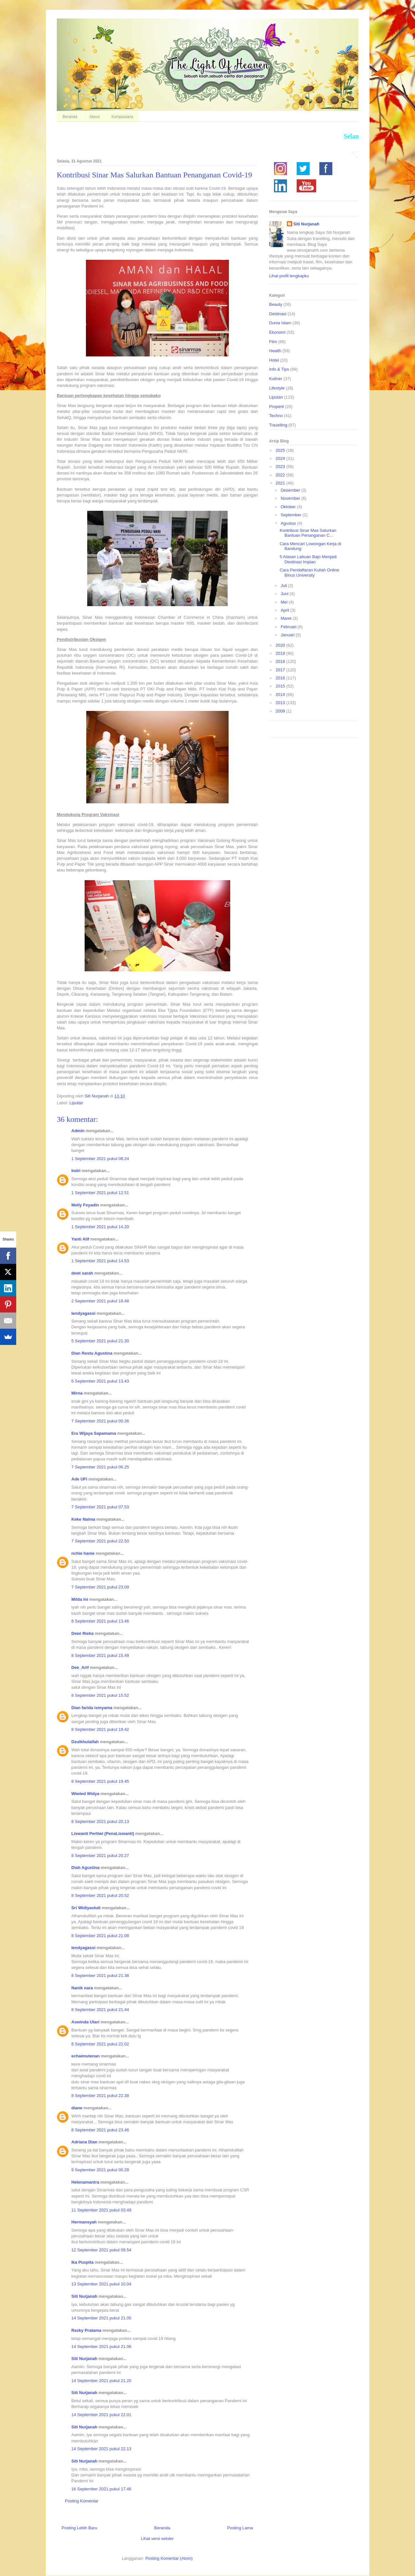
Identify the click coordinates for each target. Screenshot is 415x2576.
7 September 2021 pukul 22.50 (100, 1541)
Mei (285, 602)
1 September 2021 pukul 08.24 (100, 1158)
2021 (281, 483)
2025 (281, 450)
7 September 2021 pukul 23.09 (100, 1587)
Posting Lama (240, 2527)
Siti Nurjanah (84, 2296)
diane (76, 2107)
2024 (281, 458)
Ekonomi (277, 332)
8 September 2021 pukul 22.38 (100, 2095)
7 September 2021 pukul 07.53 (100, 1506)
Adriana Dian (84, 2141)
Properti (276, 406)
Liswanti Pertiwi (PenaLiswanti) (102, 1833)
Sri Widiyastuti (86, 1907)
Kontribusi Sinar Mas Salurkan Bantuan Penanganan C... (307, 533)
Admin (77, 1130)
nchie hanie (83, 1553)
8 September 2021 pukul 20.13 (100, 1821)
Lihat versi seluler (157, 2538)
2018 (281, 661)
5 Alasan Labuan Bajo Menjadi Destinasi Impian (308, 559)
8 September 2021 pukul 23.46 (100, 2129)
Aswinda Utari (85, 2021)
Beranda (70, 116)
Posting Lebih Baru (79, 2527)
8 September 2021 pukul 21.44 (100, 2009)
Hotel (274, 360)
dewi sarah (82, 1273)
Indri (75, 1170)
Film (273, 341)
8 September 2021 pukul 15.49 (100, 1655)
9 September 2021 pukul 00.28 (100, 2169)
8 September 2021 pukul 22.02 (100, 2044)
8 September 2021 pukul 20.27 (100, 1855)
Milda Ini (79, 1599)
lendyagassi (83, 1313)
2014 (281, 694)
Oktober (289, 506)
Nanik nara (82, 1987)
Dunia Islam (280, 322)
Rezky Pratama (86, 2330)
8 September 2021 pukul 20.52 (100, 1895)
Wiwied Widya (85, 1793)
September (291, 514)
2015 (281, 686)
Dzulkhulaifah (85, 1741)
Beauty (275, 304)
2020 (281, 645)
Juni (285, 593)
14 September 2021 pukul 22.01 (101, 2414)
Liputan (76, 1102)
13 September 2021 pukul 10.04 (101, 2284)
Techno (276, 415)
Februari (289, 626)
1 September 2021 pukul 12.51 (100, 1192)
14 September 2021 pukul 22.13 (101, 2448)
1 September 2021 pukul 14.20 (100, 1226)
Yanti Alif (80, 1239)
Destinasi (277, 313)
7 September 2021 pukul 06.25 (100, 1467)
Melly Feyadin (85, 1205)
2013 (281, 702)
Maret (287, 618)
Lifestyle (277, 388)
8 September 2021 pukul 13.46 (100, 1621)
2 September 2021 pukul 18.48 (100, 1301)
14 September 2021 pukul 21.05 (101, 2318)
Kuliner (275, 378)
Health (275, 350)
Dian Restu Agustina (92, 1353)
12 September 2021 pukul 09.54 (101, 2249)
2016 (281, 678)
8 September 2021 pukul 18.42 (100, 1729)
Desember (291, 490)
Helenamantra (85, 2182)
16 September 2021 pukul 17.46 (101, 2488)
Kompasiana (122, 116)
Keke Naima (83, 1519)
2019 (281, 653)
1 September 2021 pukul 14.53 (100, 1260)
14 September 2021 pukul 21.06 (101, 2346)
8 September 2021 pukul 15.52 (100, 1695)
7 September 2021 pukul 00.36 (100, 1421)
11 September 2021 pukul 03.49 (101, 2210)
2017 (281, 669)
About (94, 116)
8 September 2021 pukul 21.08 (100, 1935)
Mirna (77, 1393)
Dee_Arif (80, 1667)
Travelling (278, 425)
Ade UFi (79, 1479)
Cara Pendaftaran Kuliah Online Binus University (309, 573)
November (291, 498)
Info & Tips (279, 369)
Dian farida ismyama (91, 1707)
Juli (284, 585)
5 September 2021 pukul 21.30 (100, 1340)
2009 (281, 711)
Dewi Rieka (82, 1633)
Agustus (289, 523)
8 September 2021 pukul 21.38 (100, 1975)
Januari (288, 634)
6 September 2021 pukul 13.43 (100, 1381)
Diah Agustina (85, 1867)
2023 (281, 466)
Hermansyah (84, 2222)
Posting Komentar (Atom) (169, 2558)
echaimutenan (85, 2056)
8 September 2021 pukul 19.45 (100, 1781)
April (285, 610)
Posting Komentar (81, 2500)
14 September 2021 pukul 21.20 (101, 2380)
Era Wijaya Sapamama (93, 1433)
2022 (281, 475)
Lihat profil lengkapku (289, 275)
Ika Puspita (82, 2262)
